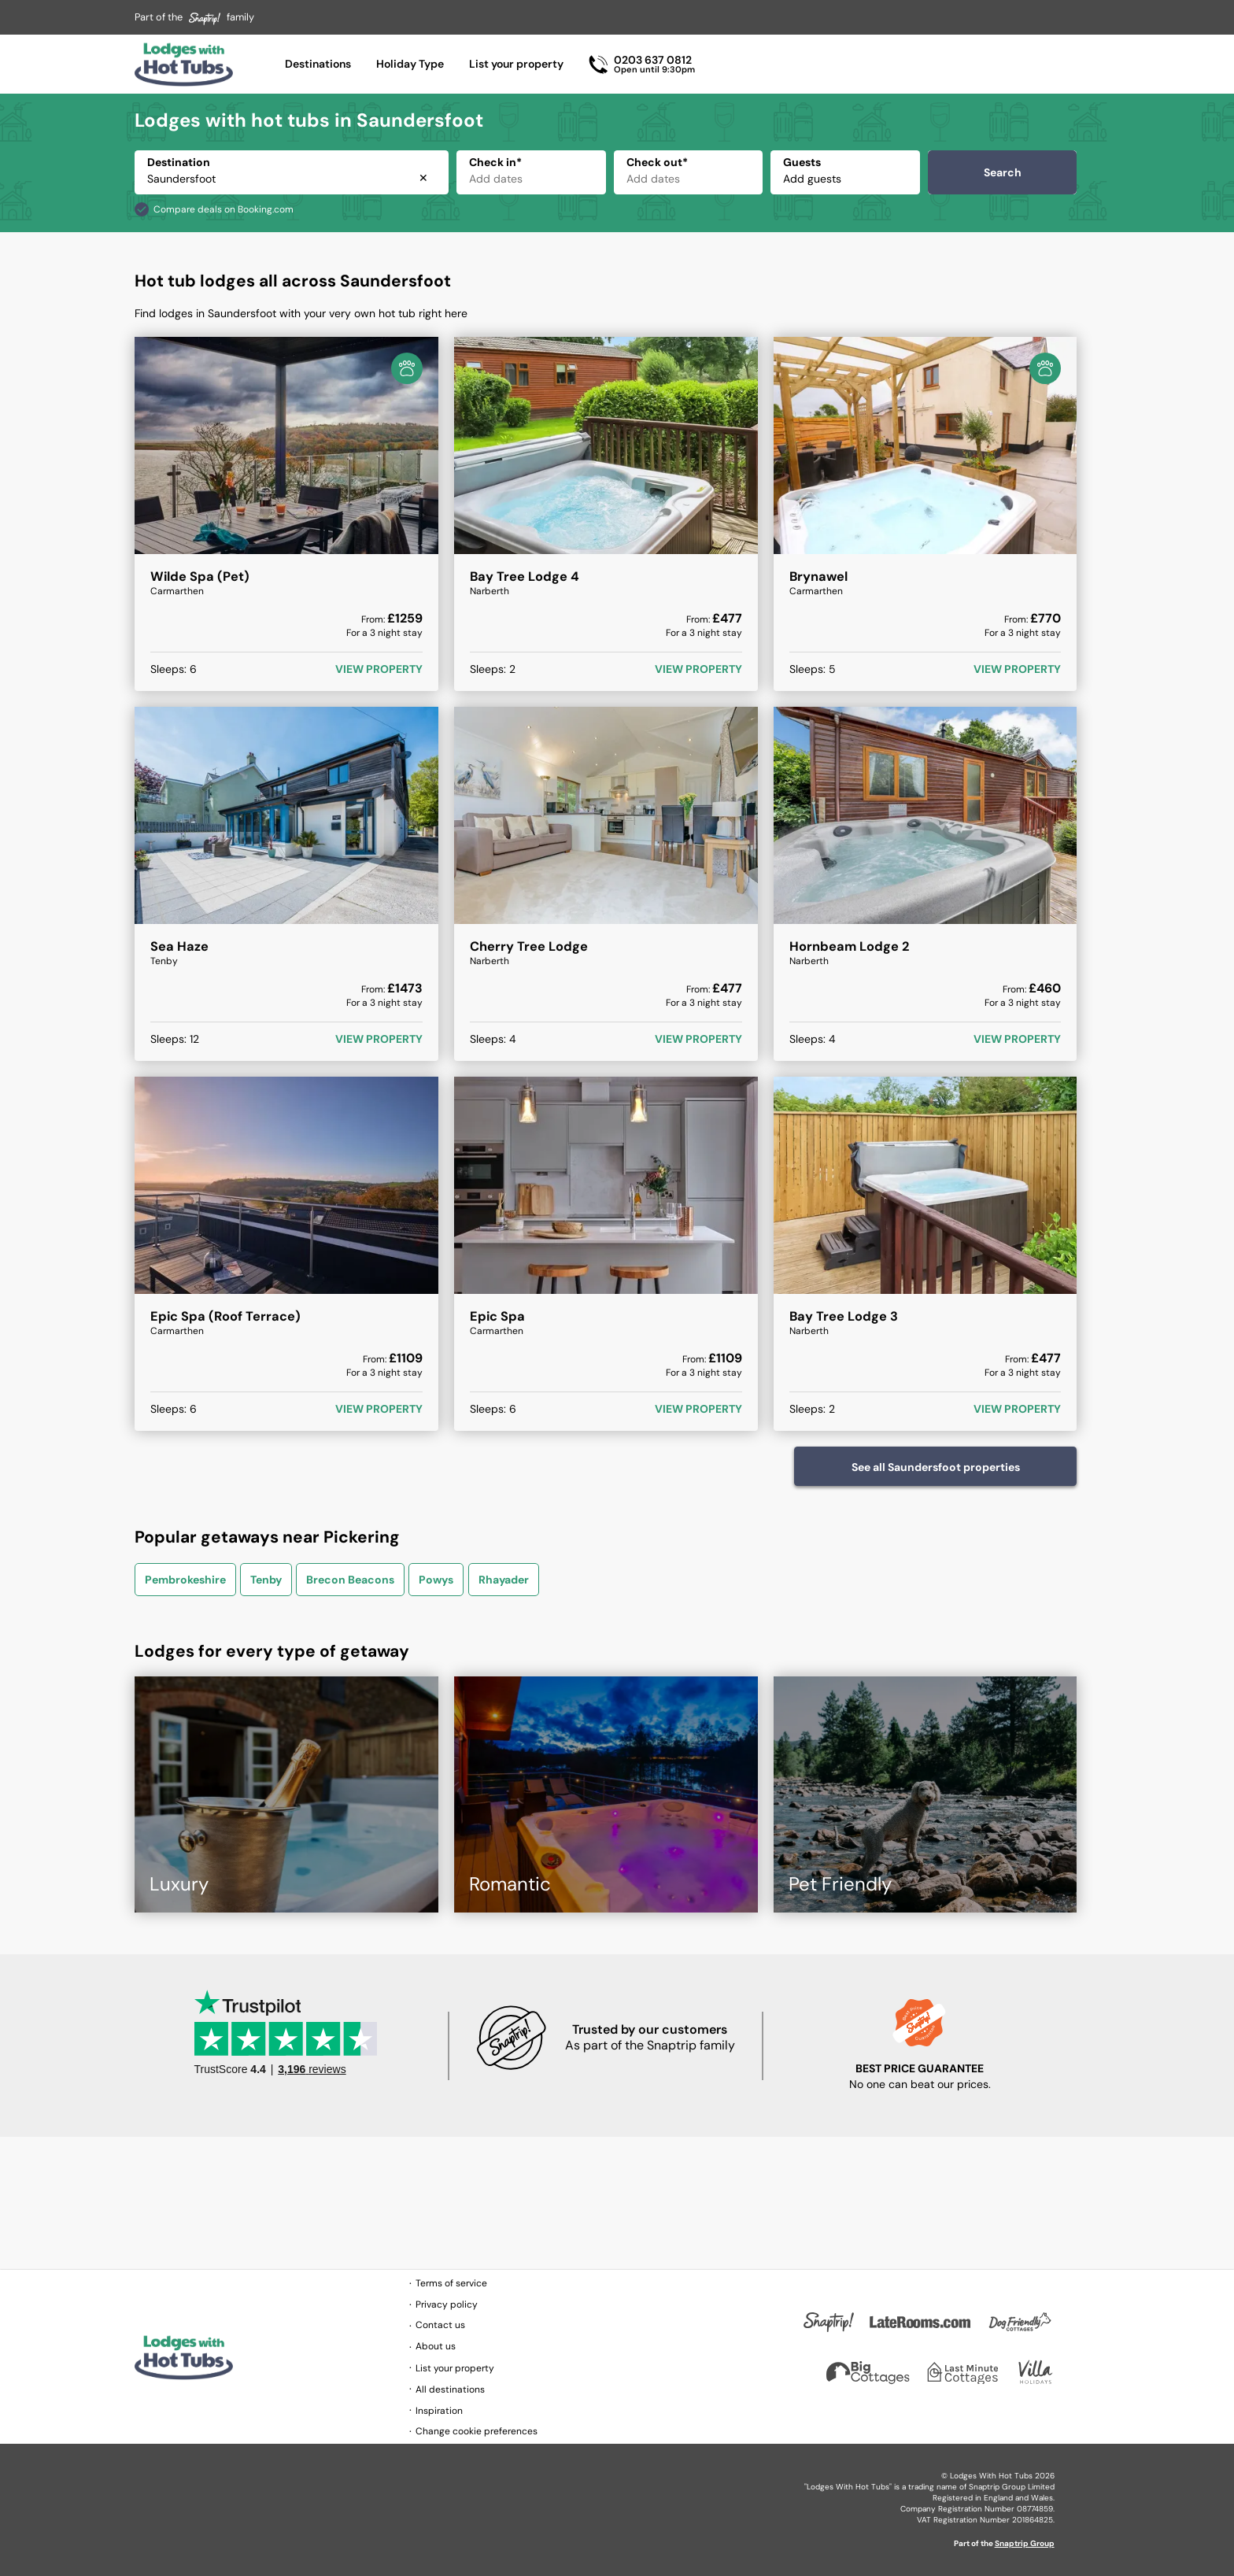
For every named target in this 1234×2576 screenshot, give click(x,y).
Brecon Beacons (350, 1580)
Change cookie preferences (477, 2431)
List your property (516, 64)
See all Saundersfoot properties (936, 1467)
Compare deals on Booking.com (223, 209)
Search (1003, 172)
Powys (436, 1580)
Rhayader (503, 1580)
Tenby (266, 1580)
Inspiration (439, 2410)
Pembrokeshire (185, 1580)
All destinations (450, 2389)
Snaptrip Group (1025, 2543)
